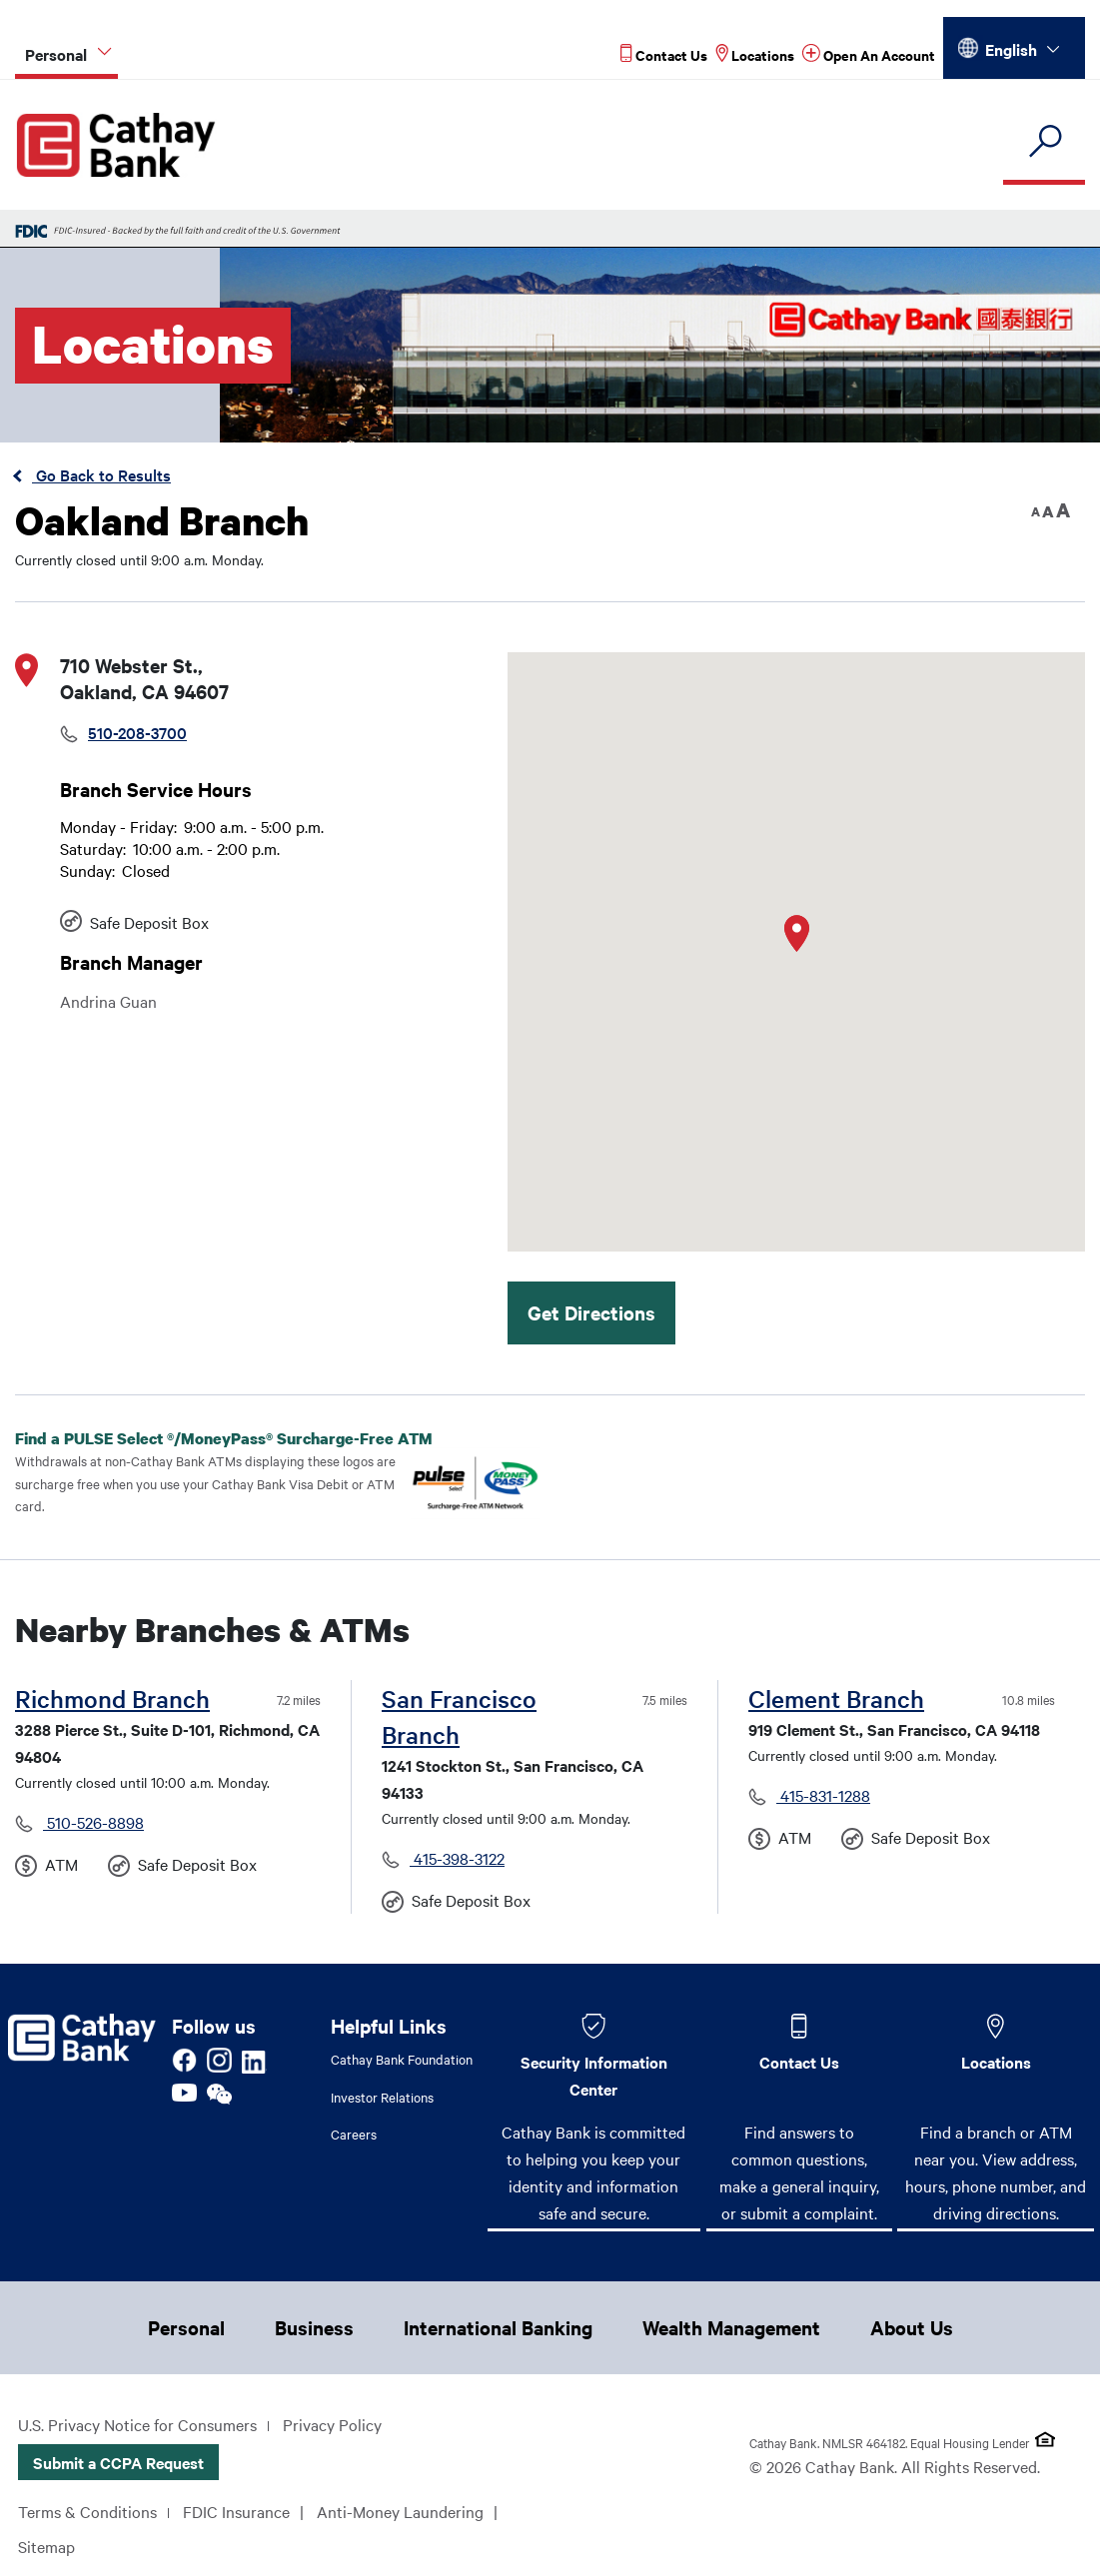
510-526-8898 (93, 1822)
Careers (354, 2134)
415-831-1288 (823, 1795)
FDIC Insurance (236, 2511)
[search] (1044, 142)
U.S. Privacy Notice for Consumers (137, 2424)
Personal (186, 2327)
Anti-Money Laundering (400, 2511)
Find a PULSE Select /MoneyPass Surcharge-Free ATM (240, 1438)
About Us (911, 2327)
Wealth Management (731, 2327)
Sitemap (46, 2546)
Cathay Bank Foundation (402, 2059)
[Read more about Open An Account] (868, 54)
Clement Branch (836, 1698)
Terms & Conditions (87, 2511)
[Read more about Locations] (754, 54)
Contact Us (799, 2062)
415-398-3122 (457, 1858)
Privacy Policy (332, 2424)
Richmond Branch (112, 1698)
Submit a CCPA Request (118, 2462)
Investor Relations (382, 2097)
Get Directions (591, 1312)
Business (314, 2327)
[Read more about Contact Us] (663, 54)
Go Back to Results (101, 474)
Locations (996, 2062)
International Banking (498, 2327)
